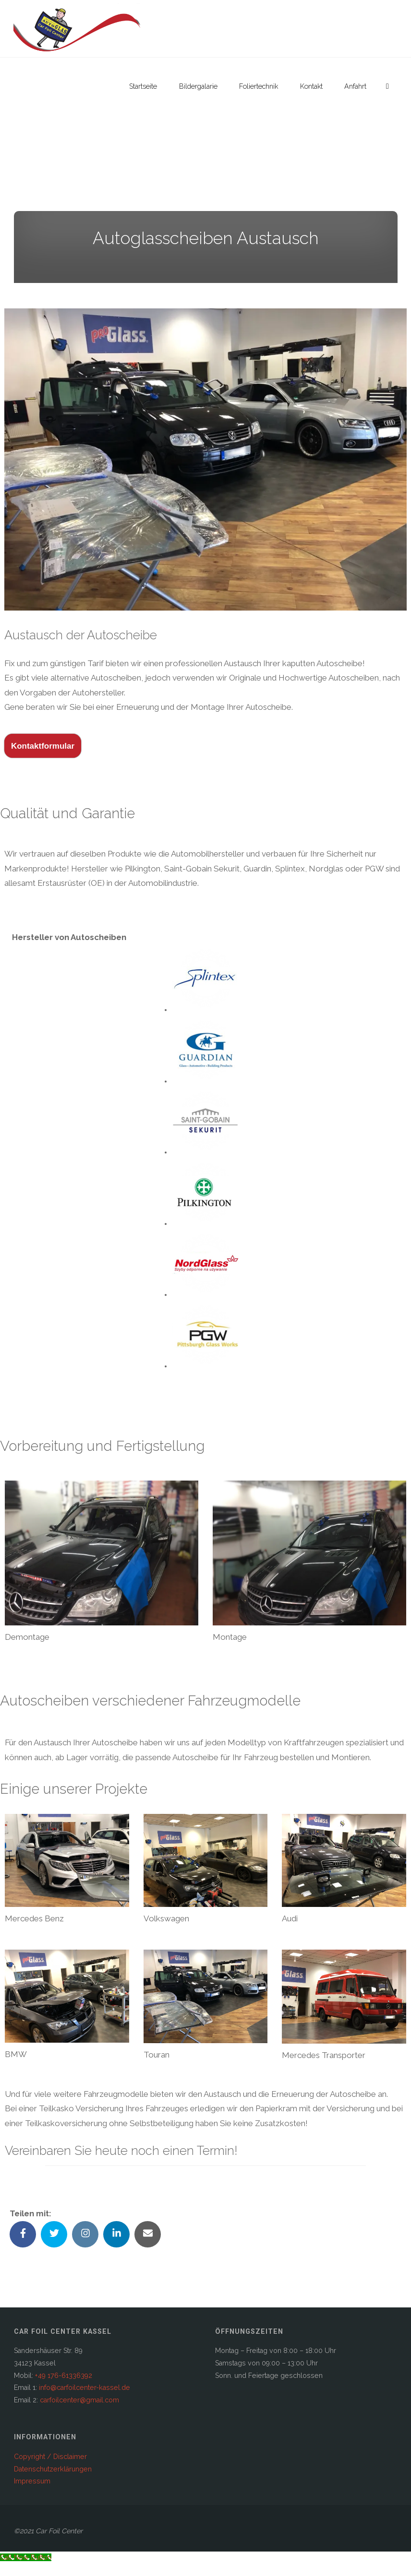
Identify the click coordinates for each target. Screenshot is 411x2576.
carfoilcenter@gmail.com (79, 2400)
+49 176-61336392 (63, 2375)
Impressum (32, 2481)
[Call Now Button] (25, 2557)
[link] (387, 86)
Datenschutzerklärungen (53, 2469)
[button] (77, 29)
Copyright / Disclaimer (50, 2456)
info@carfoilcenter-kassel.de (84, 2387)
